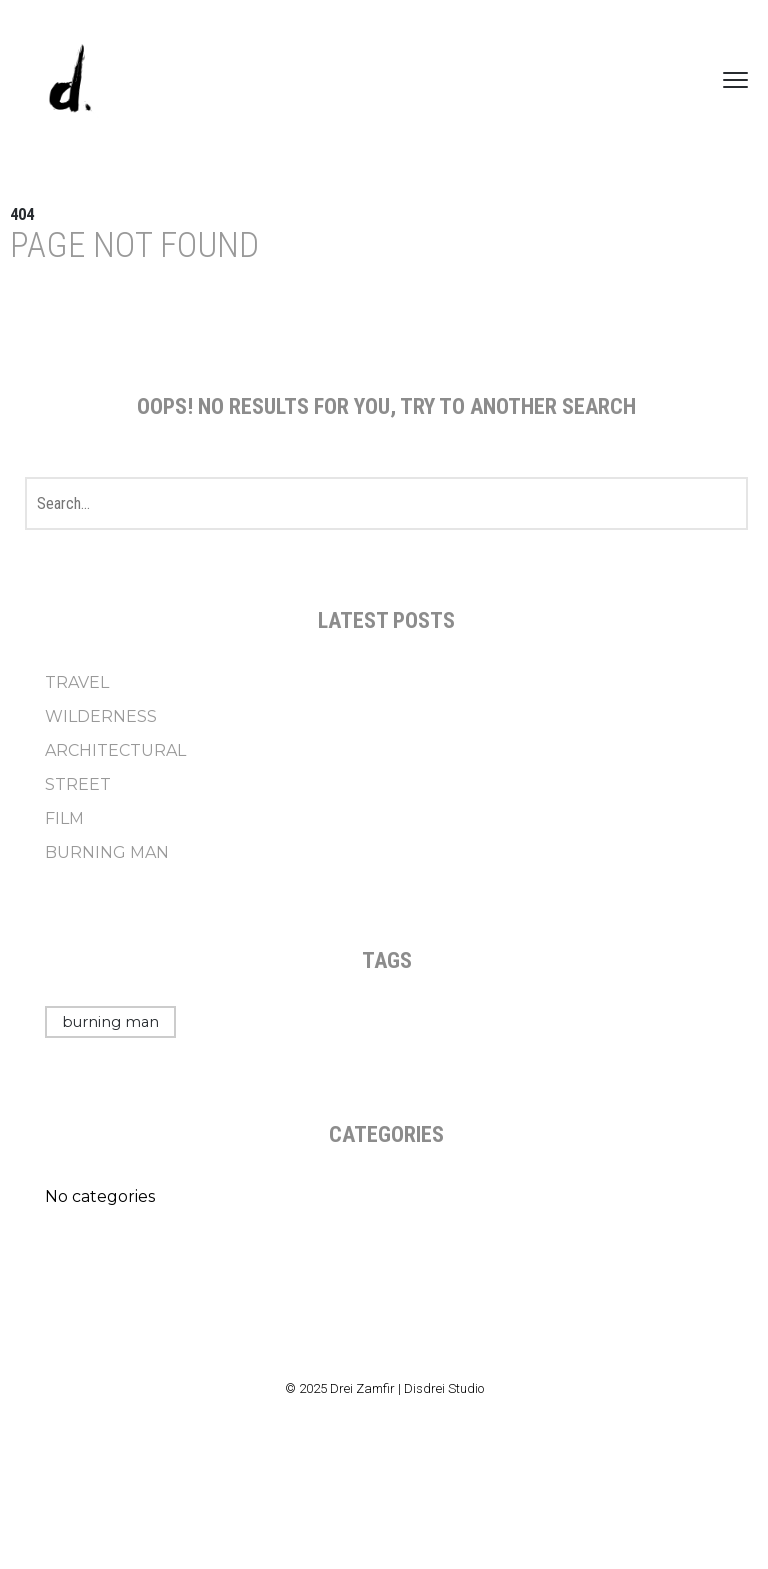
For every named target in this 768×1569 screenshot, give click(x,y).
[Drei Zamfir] (70, 80)
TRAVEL (77, 682)
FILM (64, 818)
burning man (110, 1022)
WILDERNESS (101, 716)
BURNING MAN (107, 852)
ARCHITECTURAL (115, 750)
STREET (78, 784)
